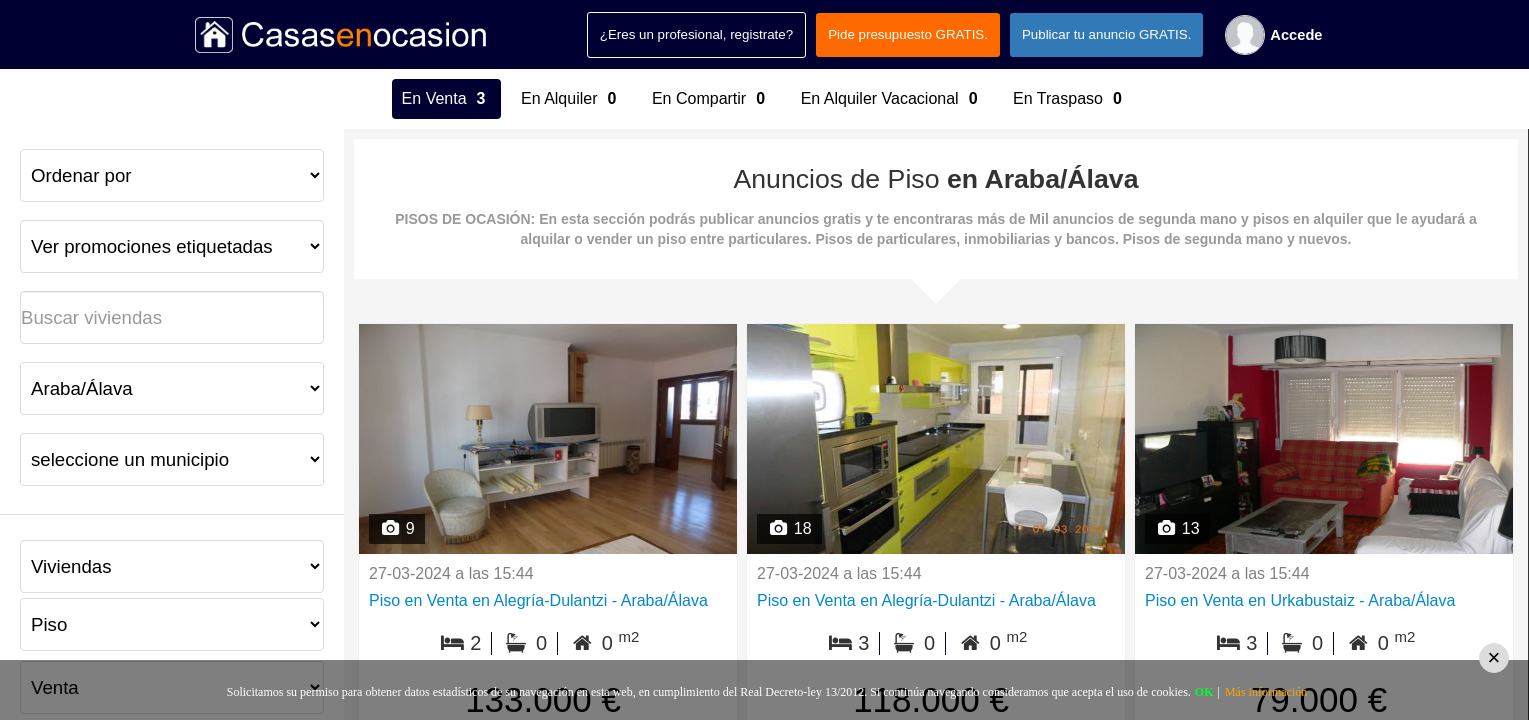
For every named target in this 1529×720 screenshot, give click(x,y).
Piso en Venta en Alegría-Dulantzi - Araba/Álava (538, 600)
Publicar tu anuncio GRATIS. (1106, 34)
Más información (1266, 692)
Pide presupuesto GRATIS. (908, 34)
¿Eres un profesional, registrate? (696, 34)
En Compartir (711, 99)
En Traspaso (1070, 99)
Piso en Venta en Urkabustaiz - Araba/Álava (1300, 600)
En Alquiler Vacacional (892, 99)
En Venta (446, 99)
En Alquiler (571, 99)
